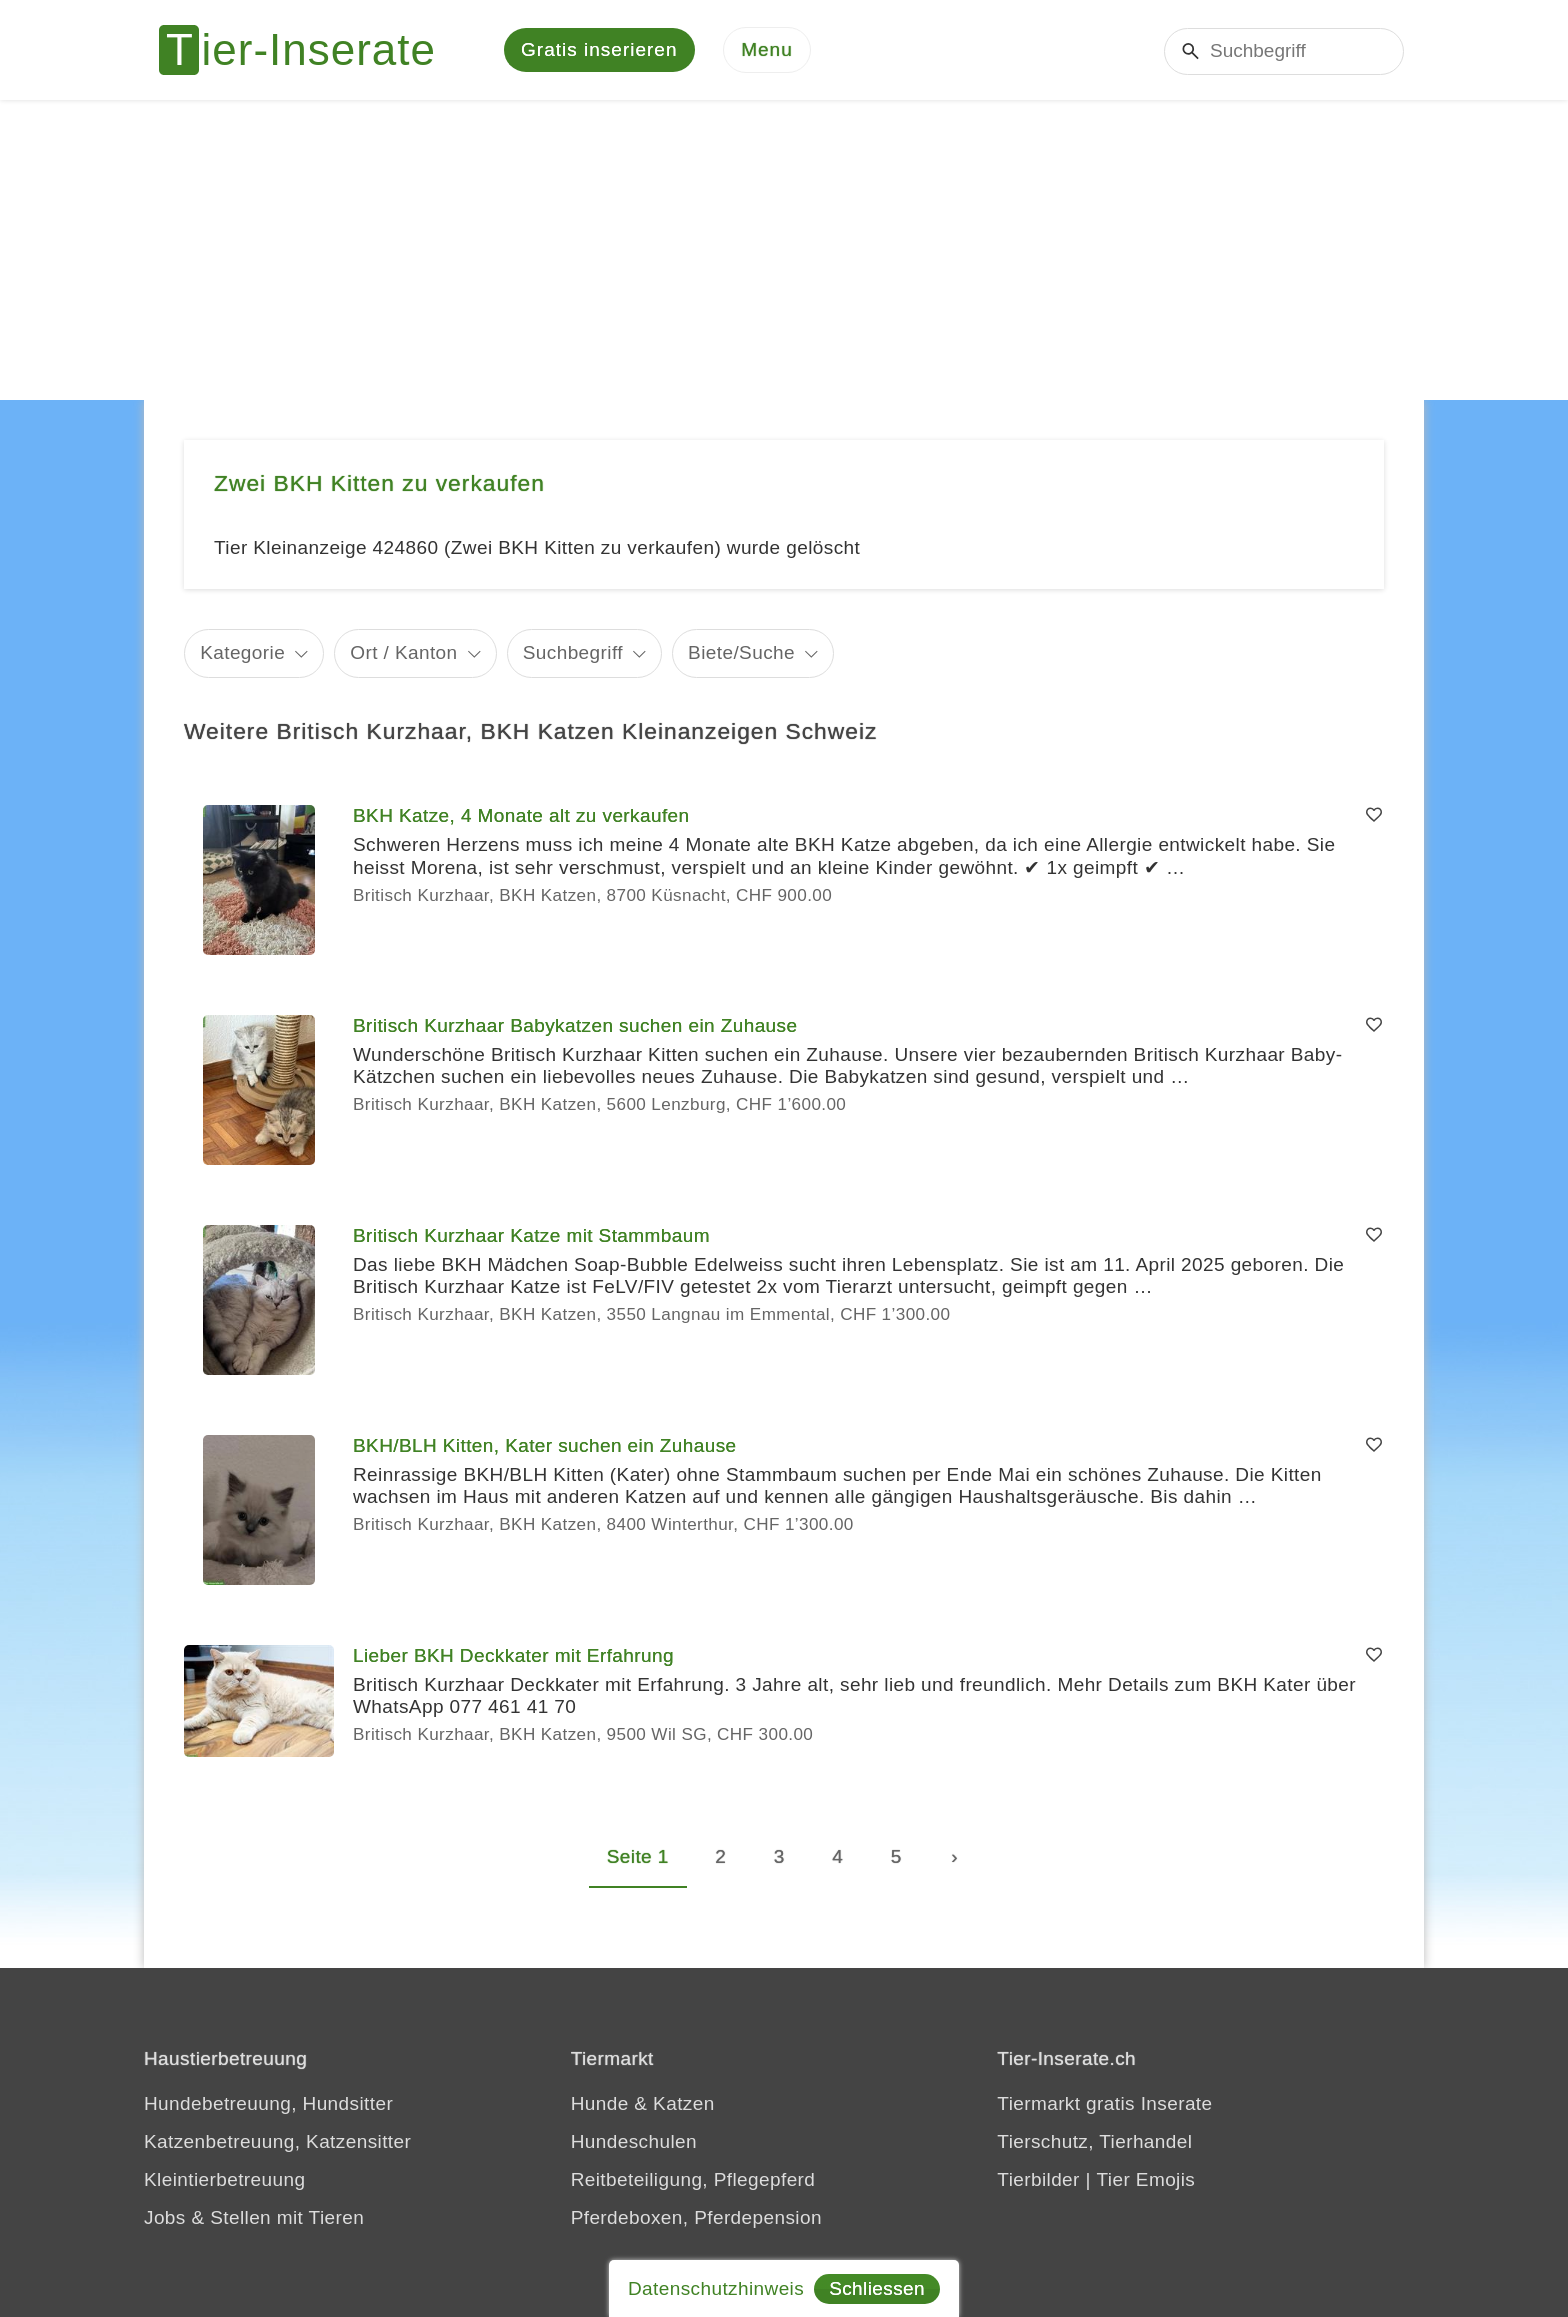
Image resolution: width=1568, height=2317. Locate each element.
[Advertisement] (784, 250)
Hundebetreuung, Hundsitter (268, 2103)
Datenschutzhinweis (716, 2288)
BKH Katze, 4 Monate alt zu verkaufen (521, 815)
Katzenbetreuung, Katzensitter (277, 2141)
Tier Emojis (1146, 2179)
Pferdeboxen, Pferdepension (696, 2217)
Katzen (684, 2103)
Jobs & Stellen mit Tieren (254, 2217)
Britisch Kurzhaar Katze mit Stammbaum (531, 1235)
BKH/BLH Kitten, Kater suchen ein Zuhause (545, 1445)
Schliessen (877, 2288)
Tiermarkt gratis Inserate (1104, 2103)
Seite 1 (638, 1856)
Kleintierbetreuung (224, 2179)
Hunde (600, 2103)
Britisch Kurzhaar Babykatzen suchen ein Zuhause (575, 1025)
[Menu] (767, 50)
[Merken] (1374, 816)
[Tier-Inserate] (309, 50)
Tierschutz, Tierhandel (1094, 2141)
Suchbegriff (573, 652)
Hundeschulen (634, 2141)
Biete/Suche (741, 652)
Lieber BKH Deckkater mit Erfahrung (513, 1655)
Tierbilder (1038, 2179)
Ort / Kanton (403, 652)
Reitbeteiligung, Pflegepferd (693, 2179)
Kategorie (242, 652)
